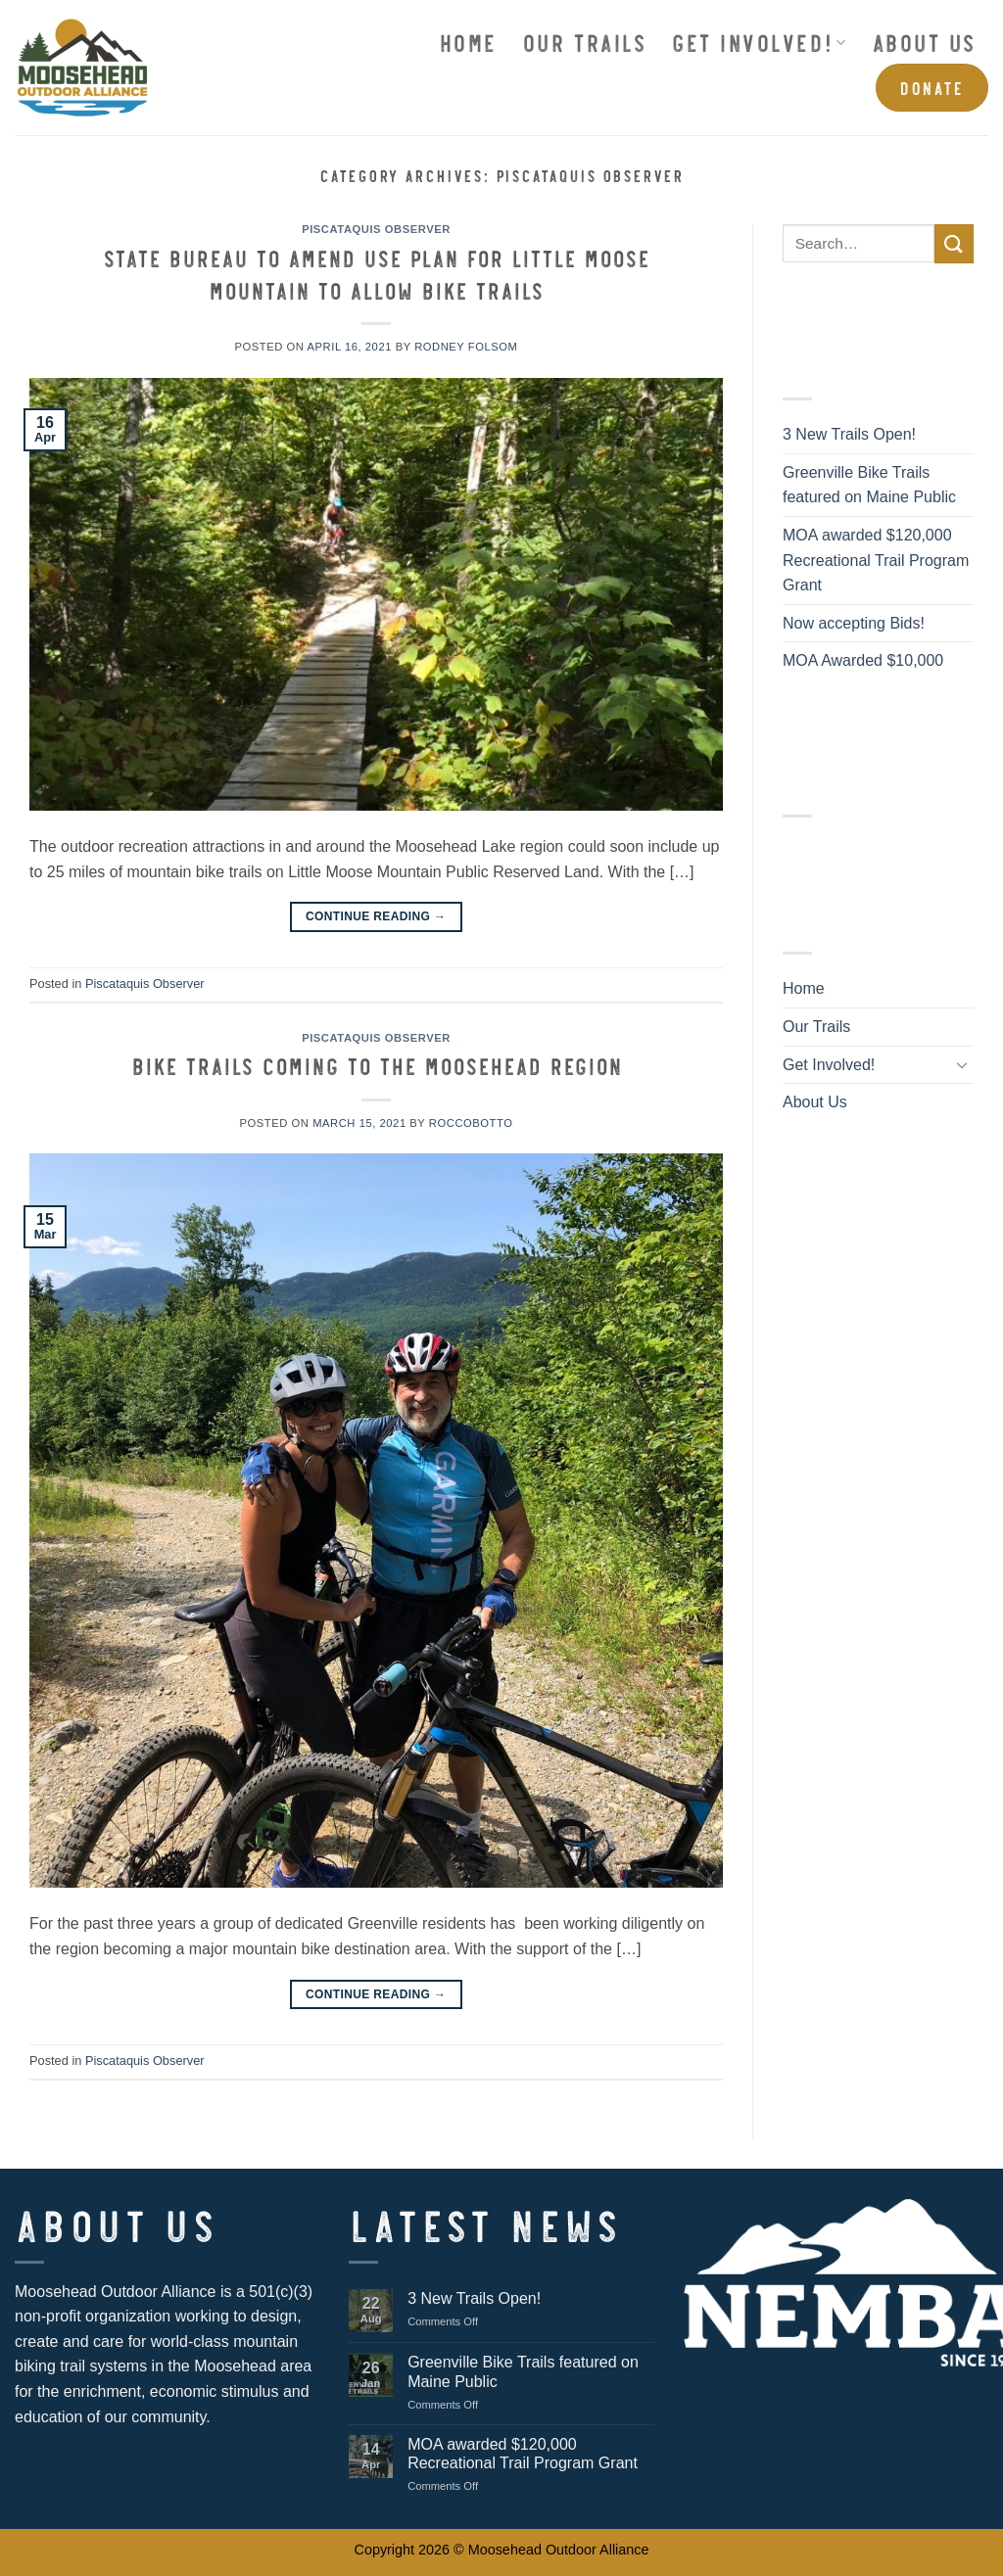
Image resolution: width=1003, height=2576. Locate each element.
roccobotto (471, 1123)
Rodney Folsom (465, 346)
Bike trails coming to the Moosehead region (376, 1065)
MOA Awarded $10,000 (863, 660)
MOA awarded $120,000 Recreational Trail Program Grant (876, 560)
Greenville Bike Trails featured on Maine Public (869, 485)
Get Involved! (758, 41)
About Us (924, 41)
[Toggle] (962, 1064)
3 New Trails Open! (849, 434)
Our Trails (583, 41)
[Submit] (954, 243)
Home (468, 41)
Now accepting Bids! (854, 623)
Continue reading (376, 916)
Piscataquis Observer (376, 229)
